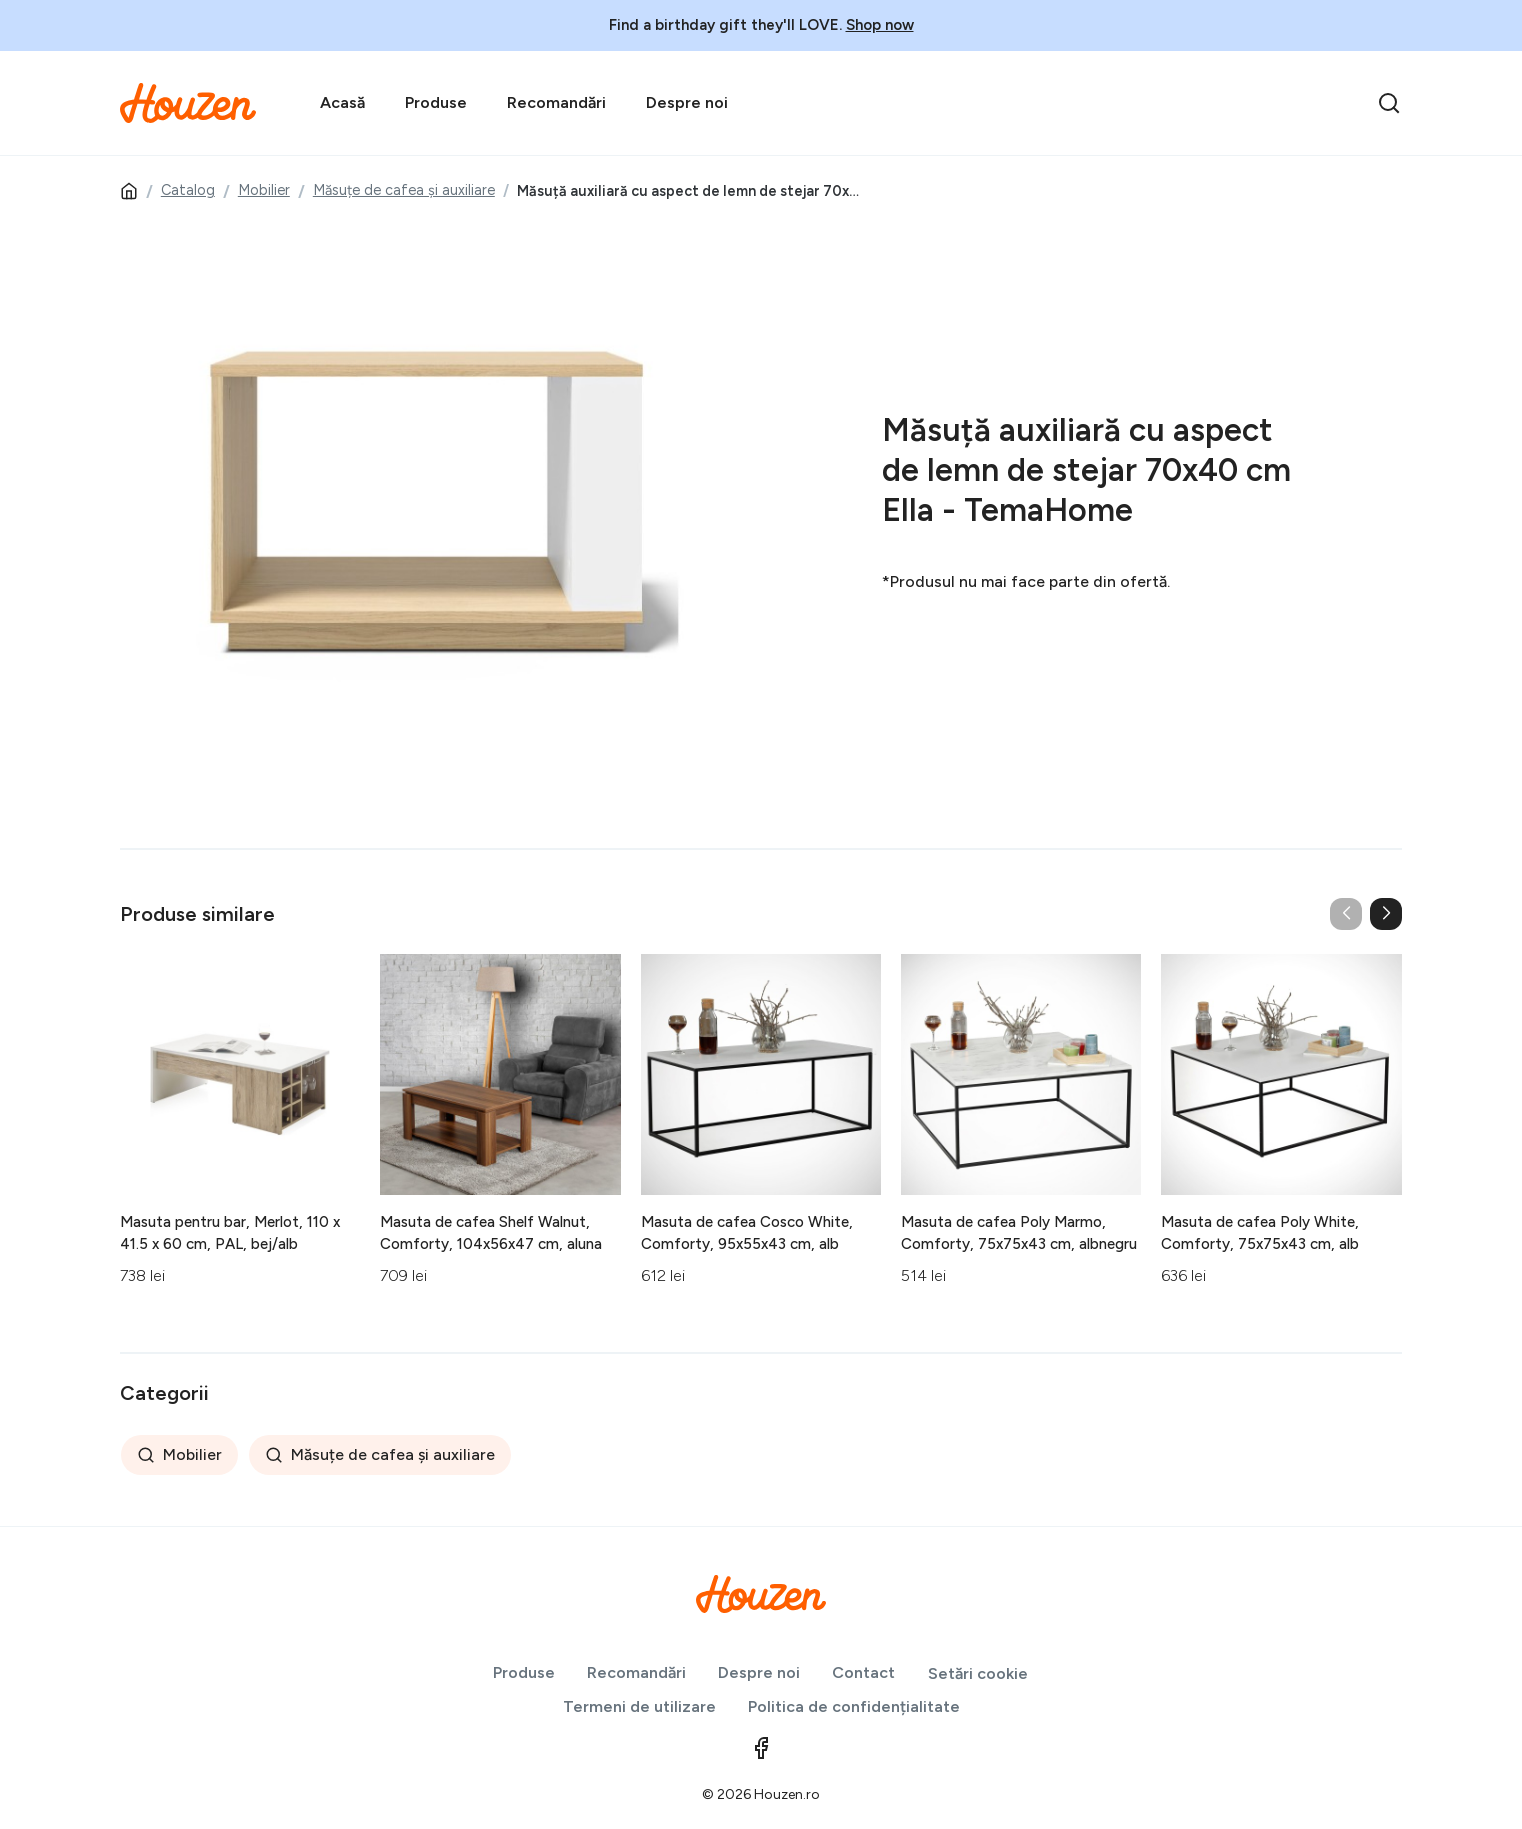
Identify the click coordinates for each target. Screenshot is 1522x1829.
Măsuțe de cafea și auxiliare (404, 190)
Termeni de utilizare (639, 1706)
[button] (1386, 914)
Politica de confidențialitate (854, 1706)
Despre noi (687, 102)
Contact (863, 1672)
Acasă (342, 102)
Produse (436, 102)
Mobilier (264, 190)
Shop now (880, 25)
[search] (1389, 103)
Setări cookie (978, 1673)
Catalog (188, 190)
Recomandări (556, 102)
